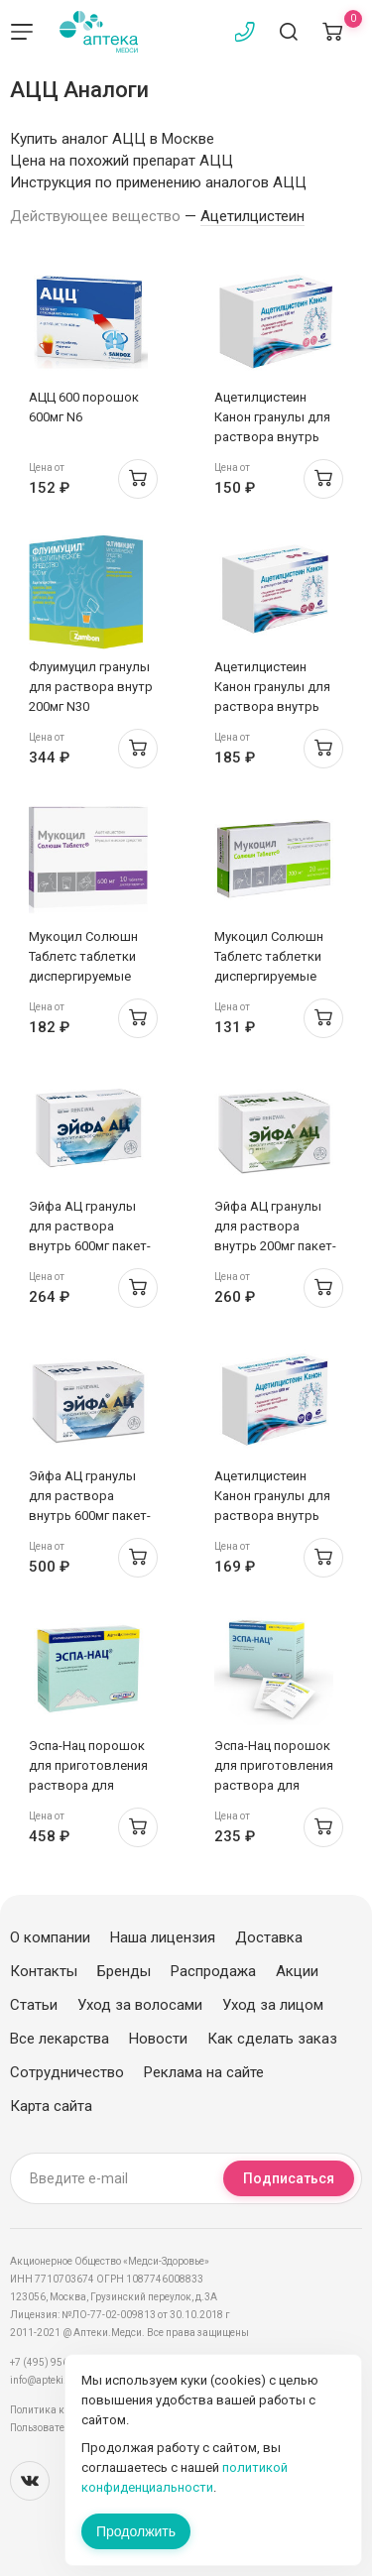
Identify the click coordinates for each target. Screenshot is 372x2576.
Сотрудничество (67, 2072)
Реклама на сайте (204, 2072)
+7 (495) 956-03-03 (54, 2362)
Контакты (43, 1971)
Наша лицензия (162, 1937)
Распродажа (213, 1971)
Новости (158, 2039)
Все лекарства (59, 2039)
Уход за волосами (139, 2005)
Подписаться (288, 2178)
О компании (50, 1937)
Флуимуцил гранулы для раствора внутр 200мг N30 (91, 686)
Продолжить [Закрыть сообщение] (136, 2531)
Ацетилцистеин (252, 216)
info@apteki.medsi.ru (59, 2380)
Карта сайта (51, 2106)
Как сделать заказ (272, 2039)
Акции (297, 1971)
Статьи (34, 2005)
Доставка (269, 1937)
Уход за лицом (272, 2005)
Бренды (124, 1971)
